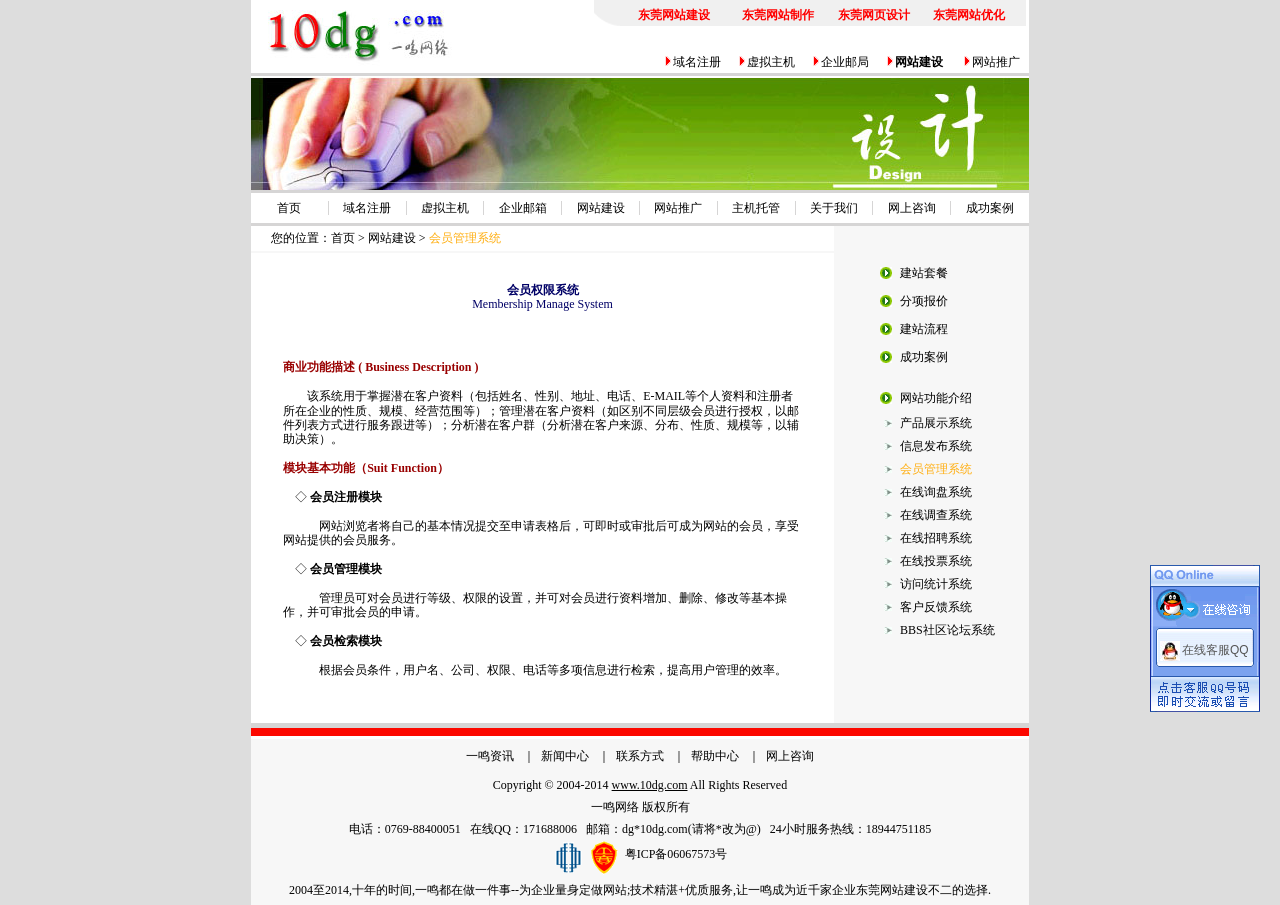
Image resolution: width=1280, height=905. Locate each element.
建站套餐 (924, 273)
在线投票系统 (936, 561)
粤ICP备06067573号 (676, 854)
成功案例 (990, 208)
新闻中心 (565, 756)
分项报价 (924, 301)
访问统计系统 (936, 584)
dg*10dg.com (655, 829)
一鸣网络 (615, 807)
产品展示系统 (936, 423)
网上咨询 (912, 208)
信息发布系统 (936, 446)
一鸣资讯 (490, 756)
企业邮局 (845, 62)
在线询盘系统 (936, 492)
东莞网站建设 (892, 890)
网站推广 (996, 62)
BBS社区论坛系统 (947, 630)
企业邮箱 (523, 208)
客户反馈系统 (936, 607)
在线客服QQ (1215, 649)
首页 (289, 208)
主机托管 (756, 208)
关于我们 (834, 208)
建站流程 (924, 329)
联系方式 (640, 756)
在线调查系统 (936, 515)
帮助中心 (715, 756)
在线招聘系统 (936, 538)
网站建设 (601, 208)
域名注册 (697, 62)
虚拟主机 (771, 62)
